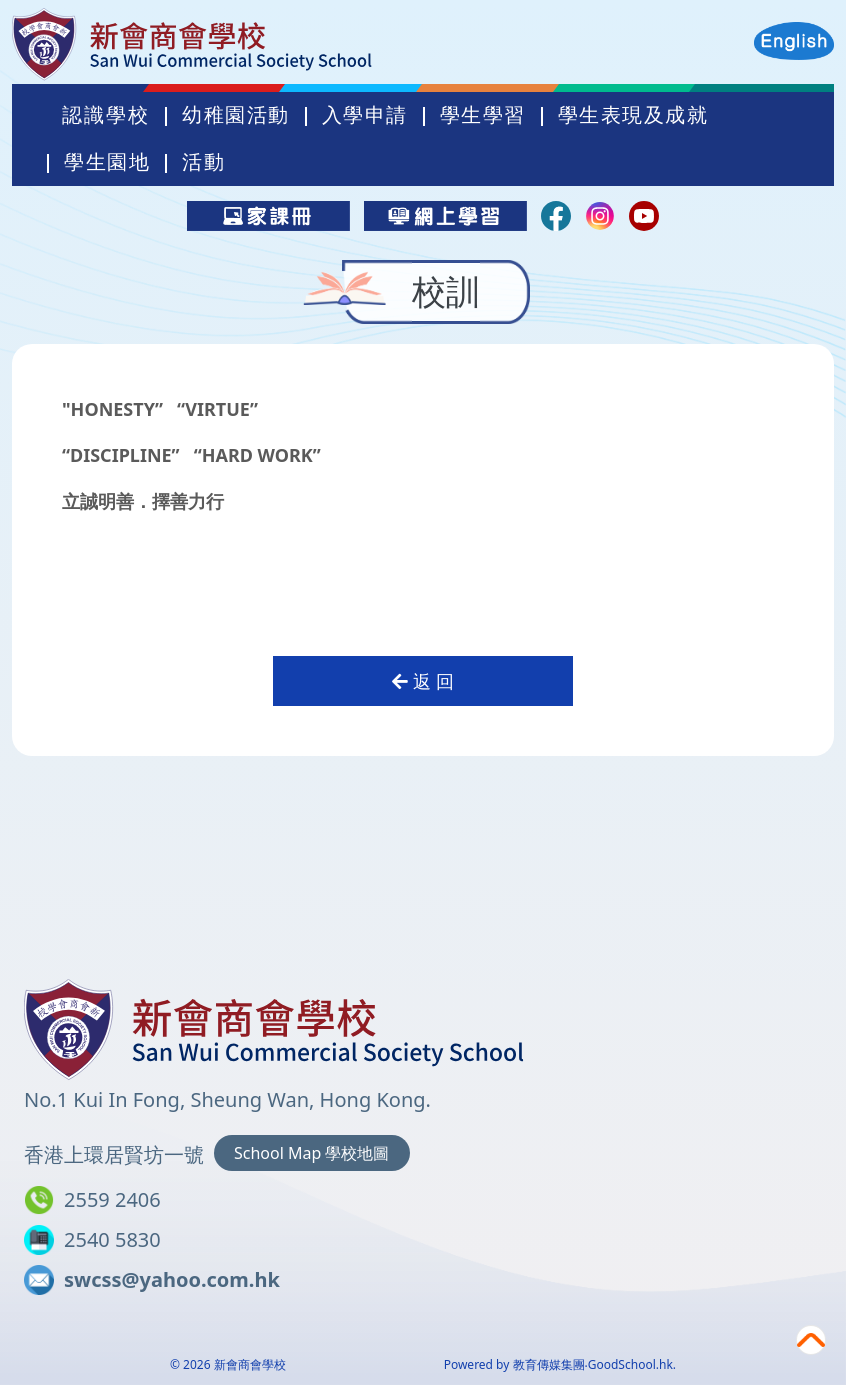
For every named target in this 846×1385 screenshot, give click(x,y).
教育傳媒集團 (549, 1364)
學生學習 (573, 138)
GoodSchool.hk (630, 1364)
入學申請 (455, 138)
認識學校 (196, 138)
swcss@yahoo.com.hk (172, 1279)
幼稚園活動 (326, 138)
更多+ (681, 138)
